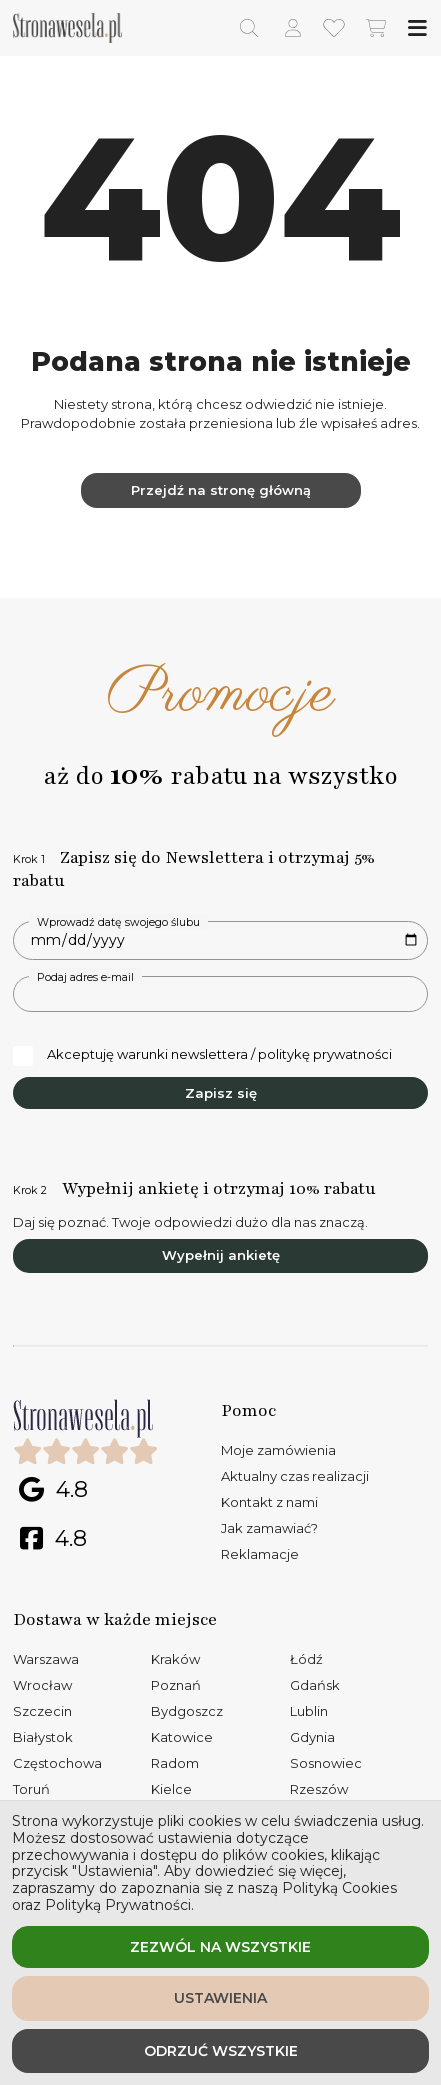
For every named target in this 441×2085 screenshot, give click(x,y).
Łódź (306, 1659)
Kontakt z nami (269, 1502)
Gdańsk (315, 1685)
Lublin (309, 1711)
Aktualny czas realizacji (295, 1476)
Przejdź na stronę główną (221, 490)
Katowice (182, 1737)
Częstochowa (57, 1763)
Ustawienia (220, 1998)
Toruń (31, 1789)
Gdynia (312, 1737)
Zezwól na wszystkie (220, 1947)
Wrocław (42, 1685)
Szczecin (42, 1711)
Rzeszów (319, 1789)
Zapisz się (221, 1093)
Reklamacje (260, 1554)
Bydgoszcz (187, 1711)
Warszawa (46, 1659)
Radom (175, 1763)
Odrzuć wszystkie (221, 2051)
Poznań (176, 1685)
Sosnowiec (326, 1763)
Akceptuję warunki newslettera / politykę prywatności (202, 1055)
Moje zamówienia (278, 1450)
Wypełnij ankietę (221, 1255)
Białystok (43, 1737)
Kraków (175, 1659)
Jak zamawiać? (269, 1528)
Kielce (171, 1789)
